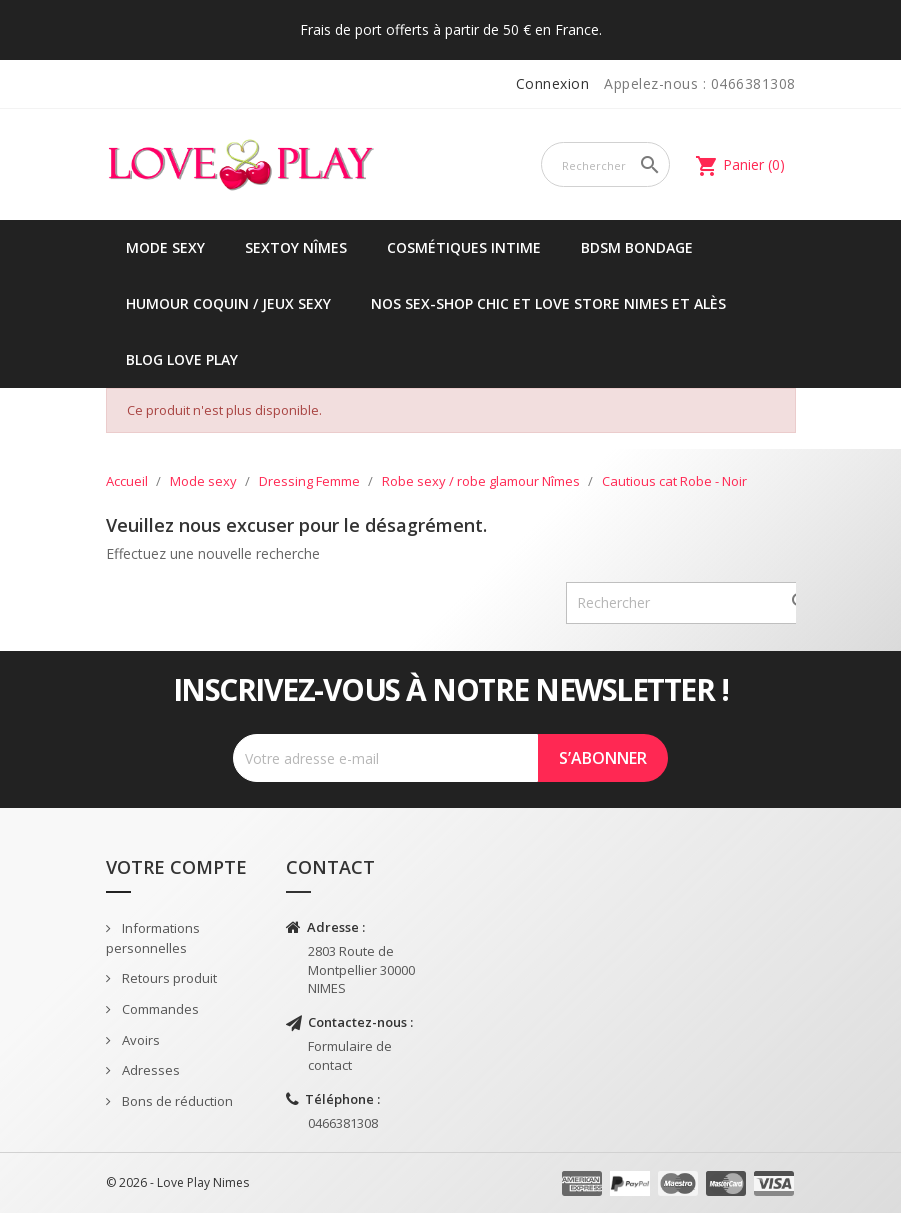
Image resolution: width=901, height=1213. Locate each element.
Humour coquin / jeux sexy (228, 303)
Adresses (149, 1070)
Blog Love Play (182, 359)
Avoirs (139, 1040)
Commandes (159, 1009)
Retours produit (168, 978)
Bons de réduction (176, 1101)
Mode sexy (165, 247)
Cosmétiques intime (464, 247)
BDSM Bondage (637, 247)
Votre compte (176, 867)
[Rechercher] (606, 164)
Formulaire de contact (350, 1055)
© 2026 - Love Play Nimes (177, 1182)
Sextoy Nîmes (296, 247)
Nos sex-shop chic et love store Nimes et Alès (548, 303)
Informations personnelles (153, 938)
